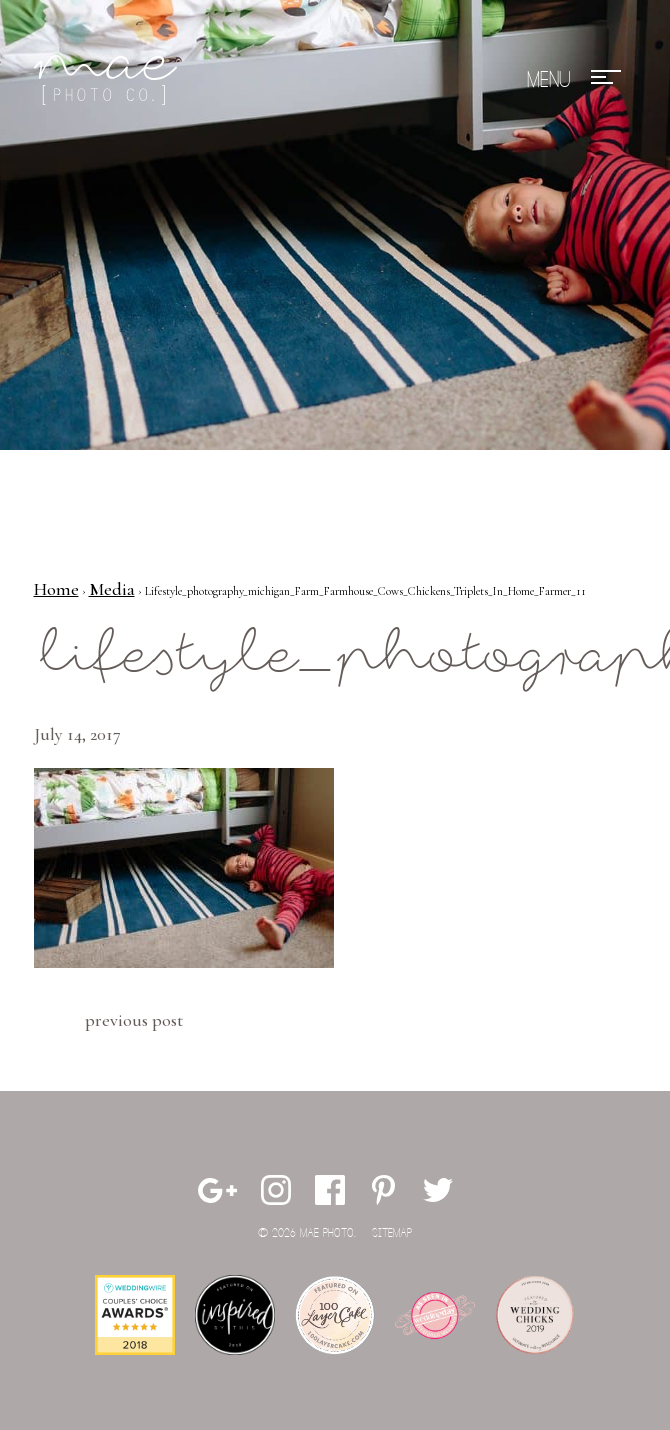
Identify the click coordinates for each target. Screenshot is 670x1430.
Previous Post (134, 1020)
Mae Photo (109, 80)
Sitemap (392, 1233)
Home (56, 589)
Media (112, 589)
